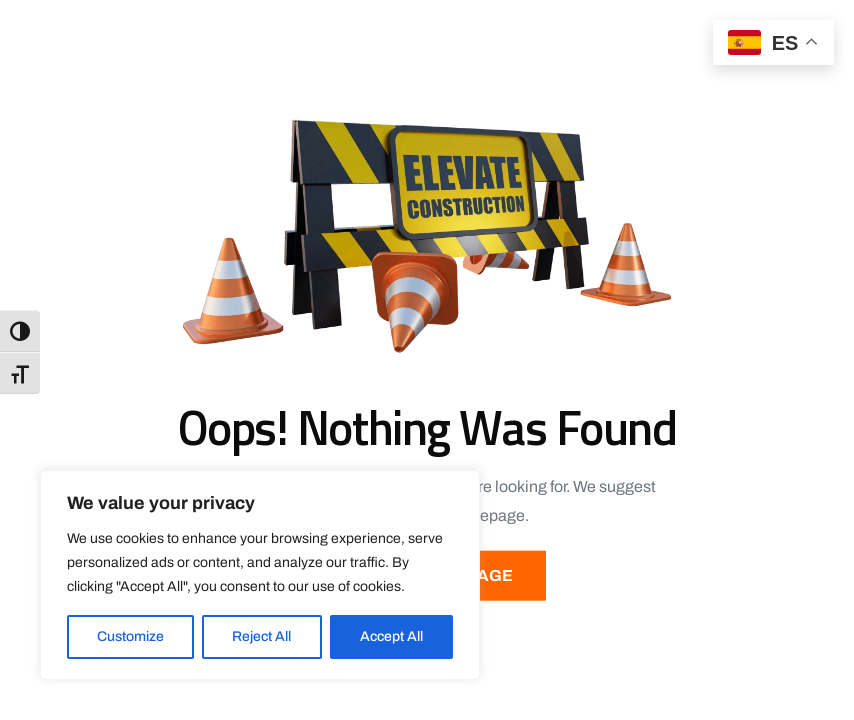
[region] (260, 575)
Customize (130, 636)
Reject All (261, 636)
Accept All (391, 636)
